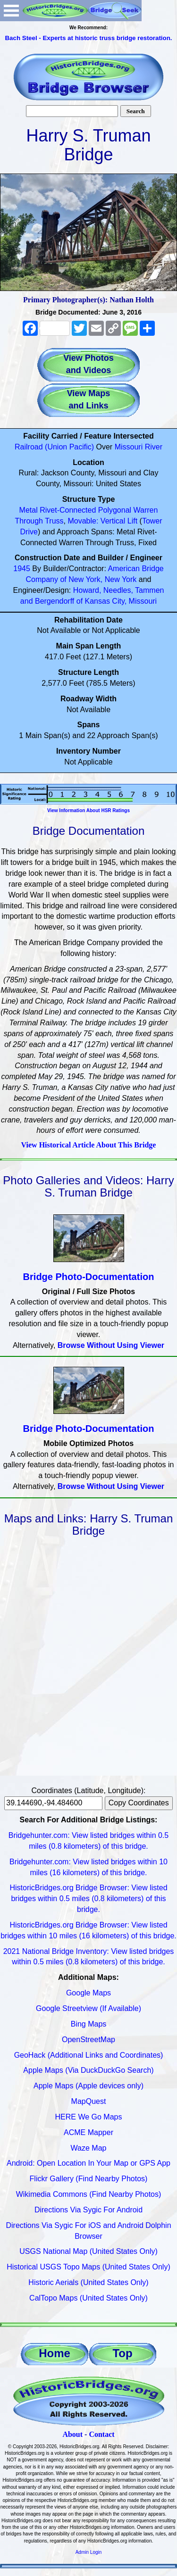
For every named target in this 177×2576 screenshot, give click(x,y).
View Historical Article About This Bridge (88, 1145)
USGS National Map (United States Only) (88, 2251)
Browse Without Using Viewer (111, 1345)
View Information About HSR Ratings (88, 810)
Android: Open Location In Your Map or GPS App (88, 2163)
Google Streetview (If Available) (88, 2008)
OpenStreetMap (88, 2040)
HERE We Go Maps (88, 2117)
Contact (101, 2434)
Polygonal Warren (128, 510)
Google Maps (88, 1993)
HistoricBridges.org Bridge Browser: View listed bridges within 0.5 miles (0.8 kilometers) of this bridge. (88, 1898)
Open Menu (11, 10)
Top (122, 2353)
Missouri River (138, 447)
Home (54, 2353)
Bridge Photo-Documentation (88, 1276)
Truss (54, 521)
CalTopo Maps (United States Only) (88, 2298)
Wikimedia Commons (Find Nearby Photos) (88, 2194)
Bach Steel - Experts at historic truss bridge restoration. (88, 38)
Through (29, 521)
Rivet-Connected (68, 510)
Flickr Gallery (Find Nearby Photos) (89, 2179)
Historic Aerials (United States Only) (88, 2282)
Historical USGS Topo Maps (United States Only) (88, 2267)
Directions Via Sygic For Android (88, 2210)
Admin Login (89, 2552)
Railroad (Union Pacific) (54, 447)
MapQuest (88, 2101)
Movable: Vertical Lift (102, 521)
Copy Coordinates (139, 1803)
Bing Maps (89, 2024)
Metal (28, 510)
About (72, 2434)
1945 (21, 569)
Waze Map (89, 2148)
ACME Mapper (88, 2132)
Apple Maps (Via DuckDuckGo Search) (88, 2070)
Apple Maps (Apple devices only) (88, 2086)
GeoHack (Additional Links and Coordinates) (88, 2055)
